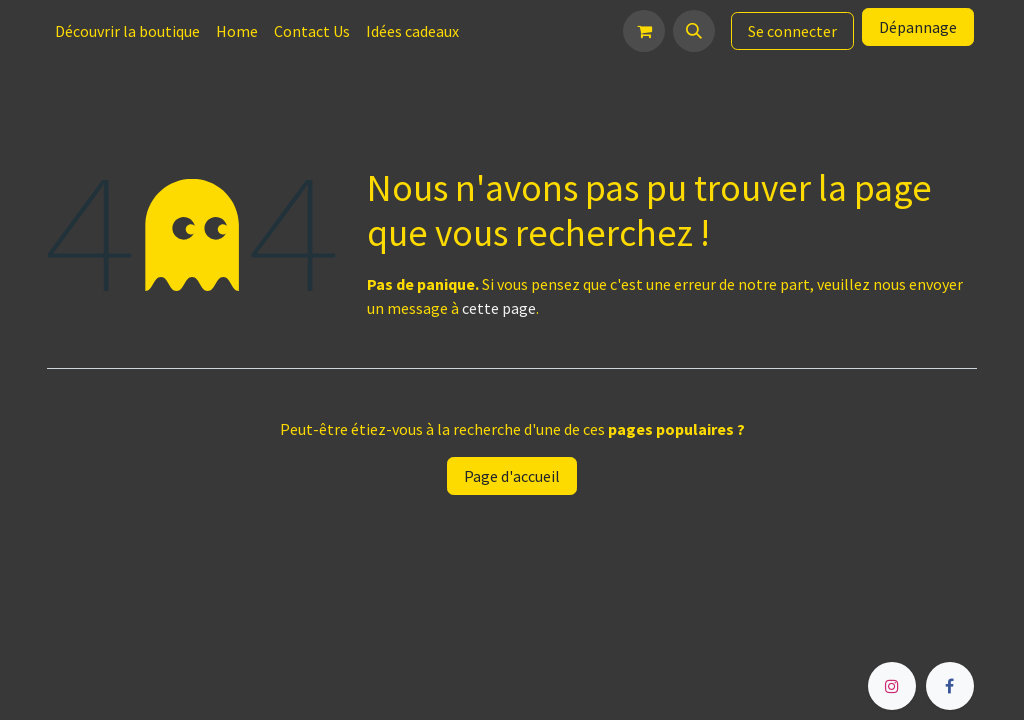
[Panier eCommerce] (644, 31)
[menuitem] (127, 31)
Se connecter (792, 31)
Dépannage (918, 27)
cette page (499, 308)
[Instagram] (892, 686)
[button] (694, 31)
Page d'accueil (512, 476)
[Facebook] (950, 686)
